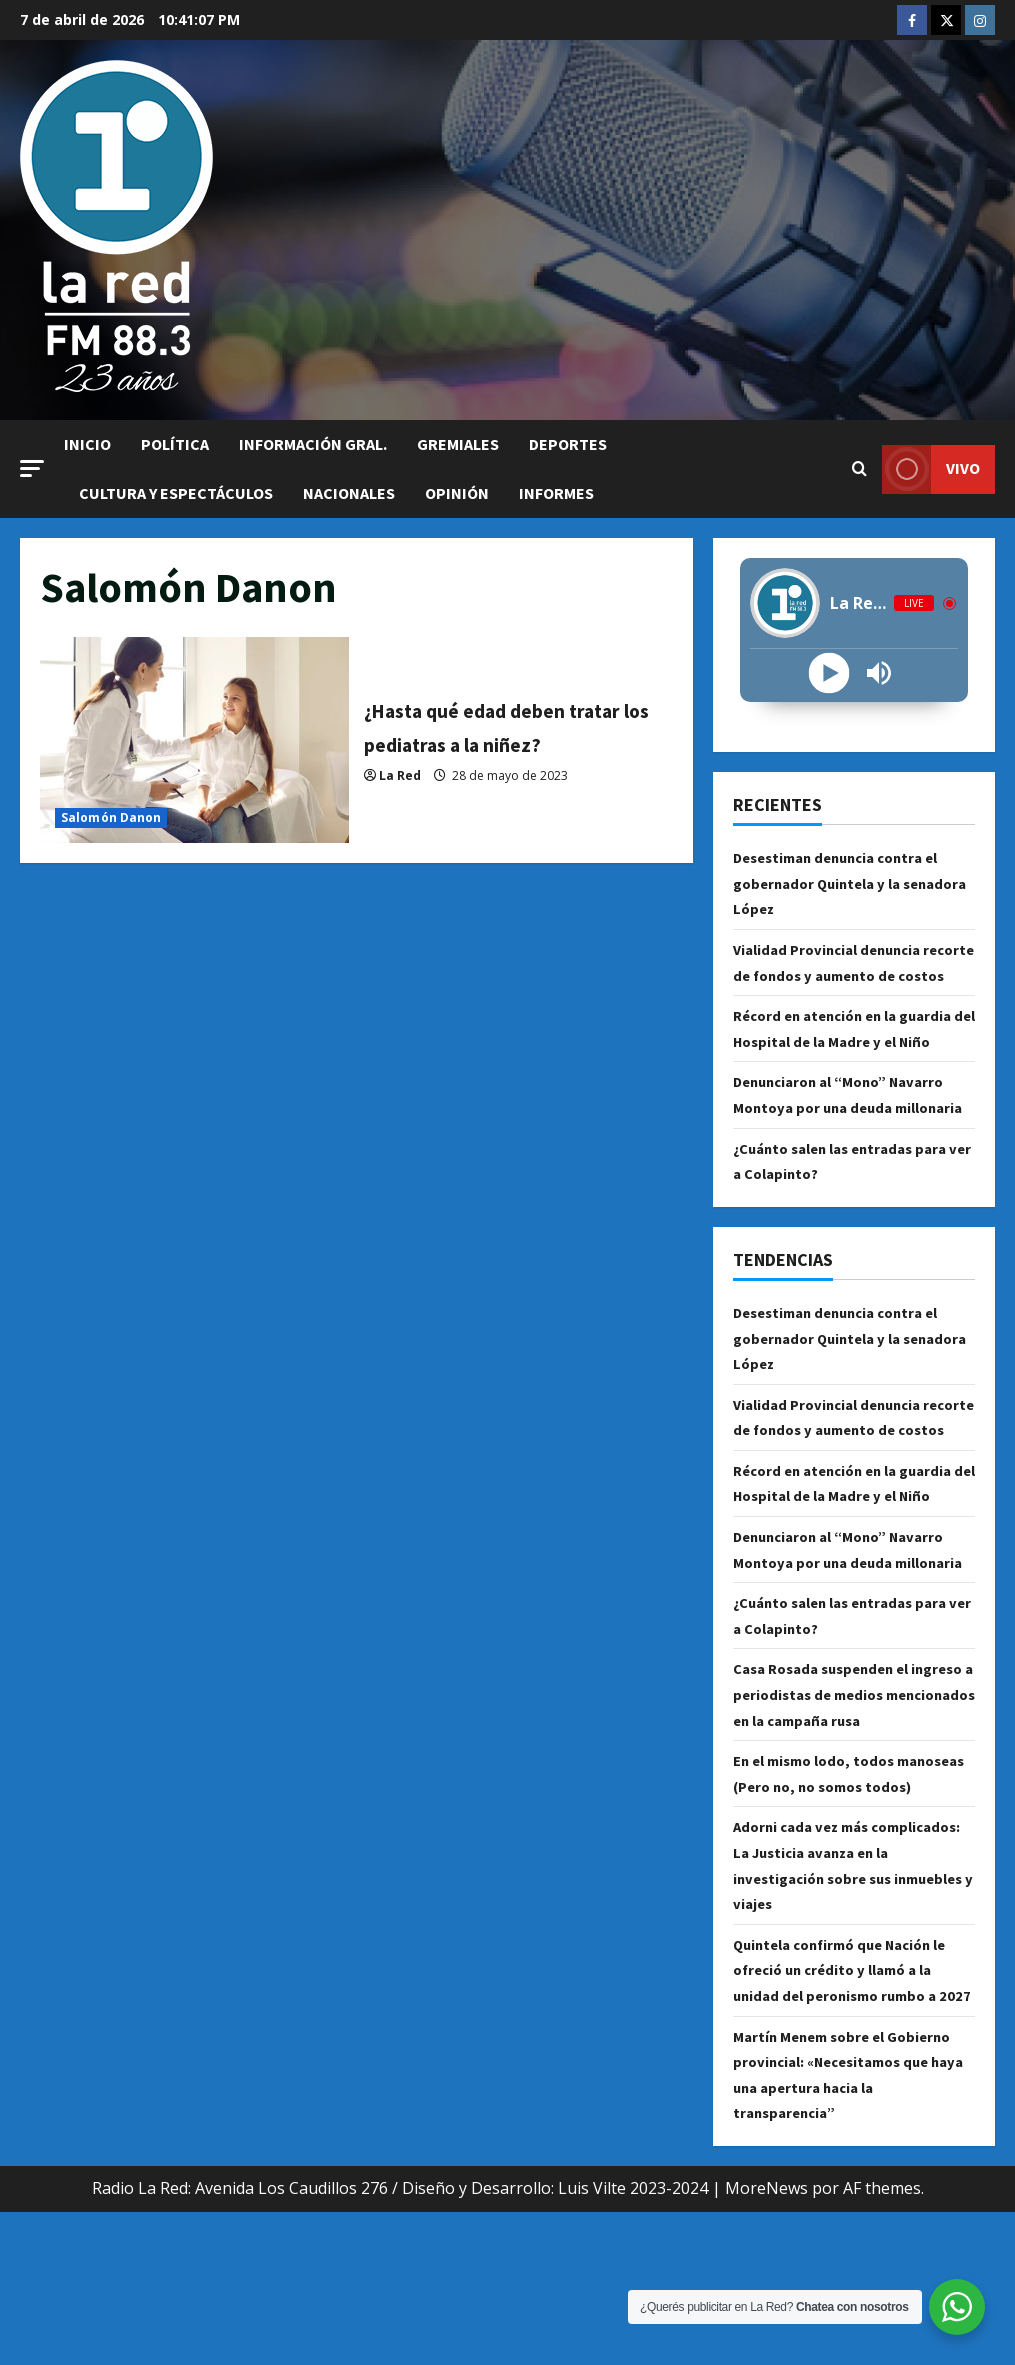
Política (175, 444)
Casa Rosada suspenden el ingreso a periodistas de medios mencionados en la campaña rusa (854, 1796)
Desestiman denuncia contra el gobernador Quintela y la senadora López (845, 882)
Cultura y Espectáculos (176, 493)
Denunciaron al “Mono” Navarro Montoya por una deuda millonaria (849, 1132)
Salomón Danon (111, 817)
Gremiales (458, 444)
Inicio (87, 444)
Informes (556, 493)
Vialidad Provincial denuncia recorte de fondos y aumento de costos (850, 974)
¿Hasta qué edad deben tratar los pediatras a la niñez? (194, 740)
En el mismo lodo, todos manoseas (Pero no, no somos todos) (844, 1888)
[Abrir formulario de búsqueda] (859, 469)
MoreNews (766, 2342)
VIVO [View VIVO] (931, 469)
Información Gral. (313, 444)
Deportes (568, 444)
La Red (400, 791)
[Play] (828, 673)
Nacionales (349, 493)
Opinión (457, 493)
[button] (32, 468)
